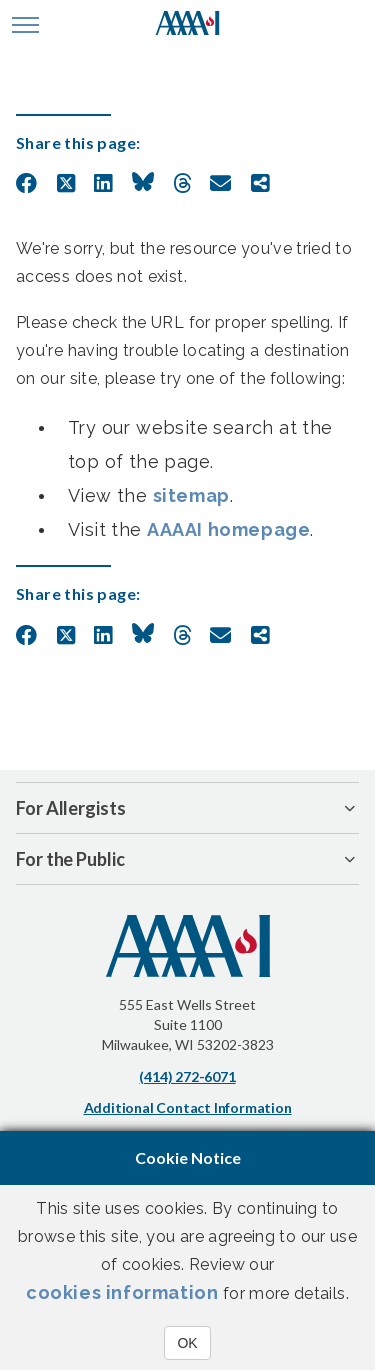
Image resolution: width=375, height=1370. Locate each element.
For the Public (70, 859)
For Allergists (71, 808)
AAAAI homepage (228, 529)
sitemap (191, 495)
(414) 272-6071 (187, 1076)
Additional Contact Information (188, 1107)
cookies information (122, 1292)
